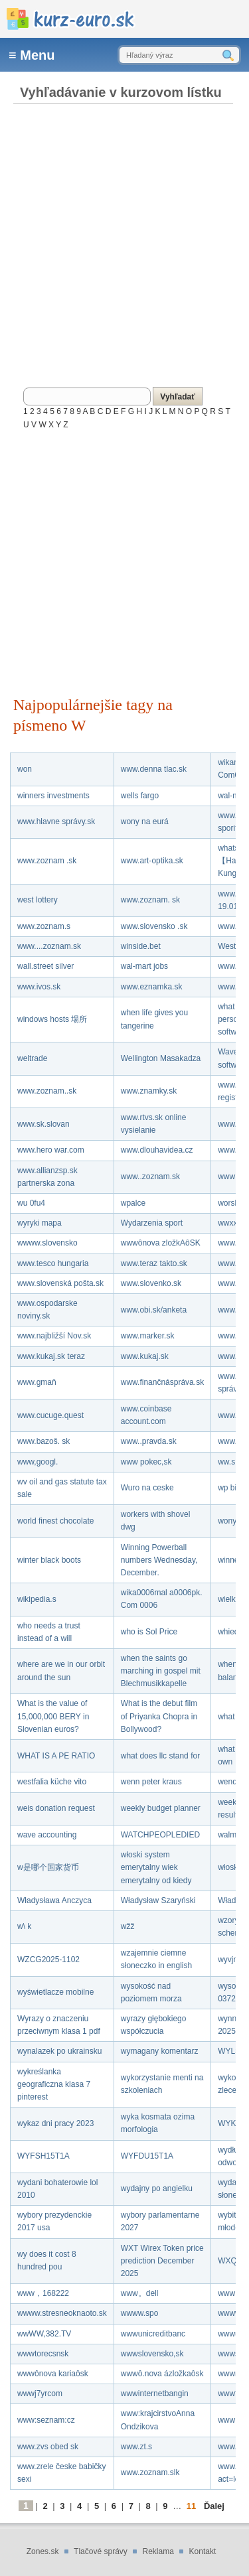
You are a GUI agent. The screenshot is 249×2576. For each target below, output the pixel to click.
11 (191, 2506)
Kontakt (202, 2551)
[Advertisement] (124, 241)
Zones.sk (43, 2551)
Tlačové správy (100, 2551)
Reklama (158, 2551)
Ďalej (214, 2506)
